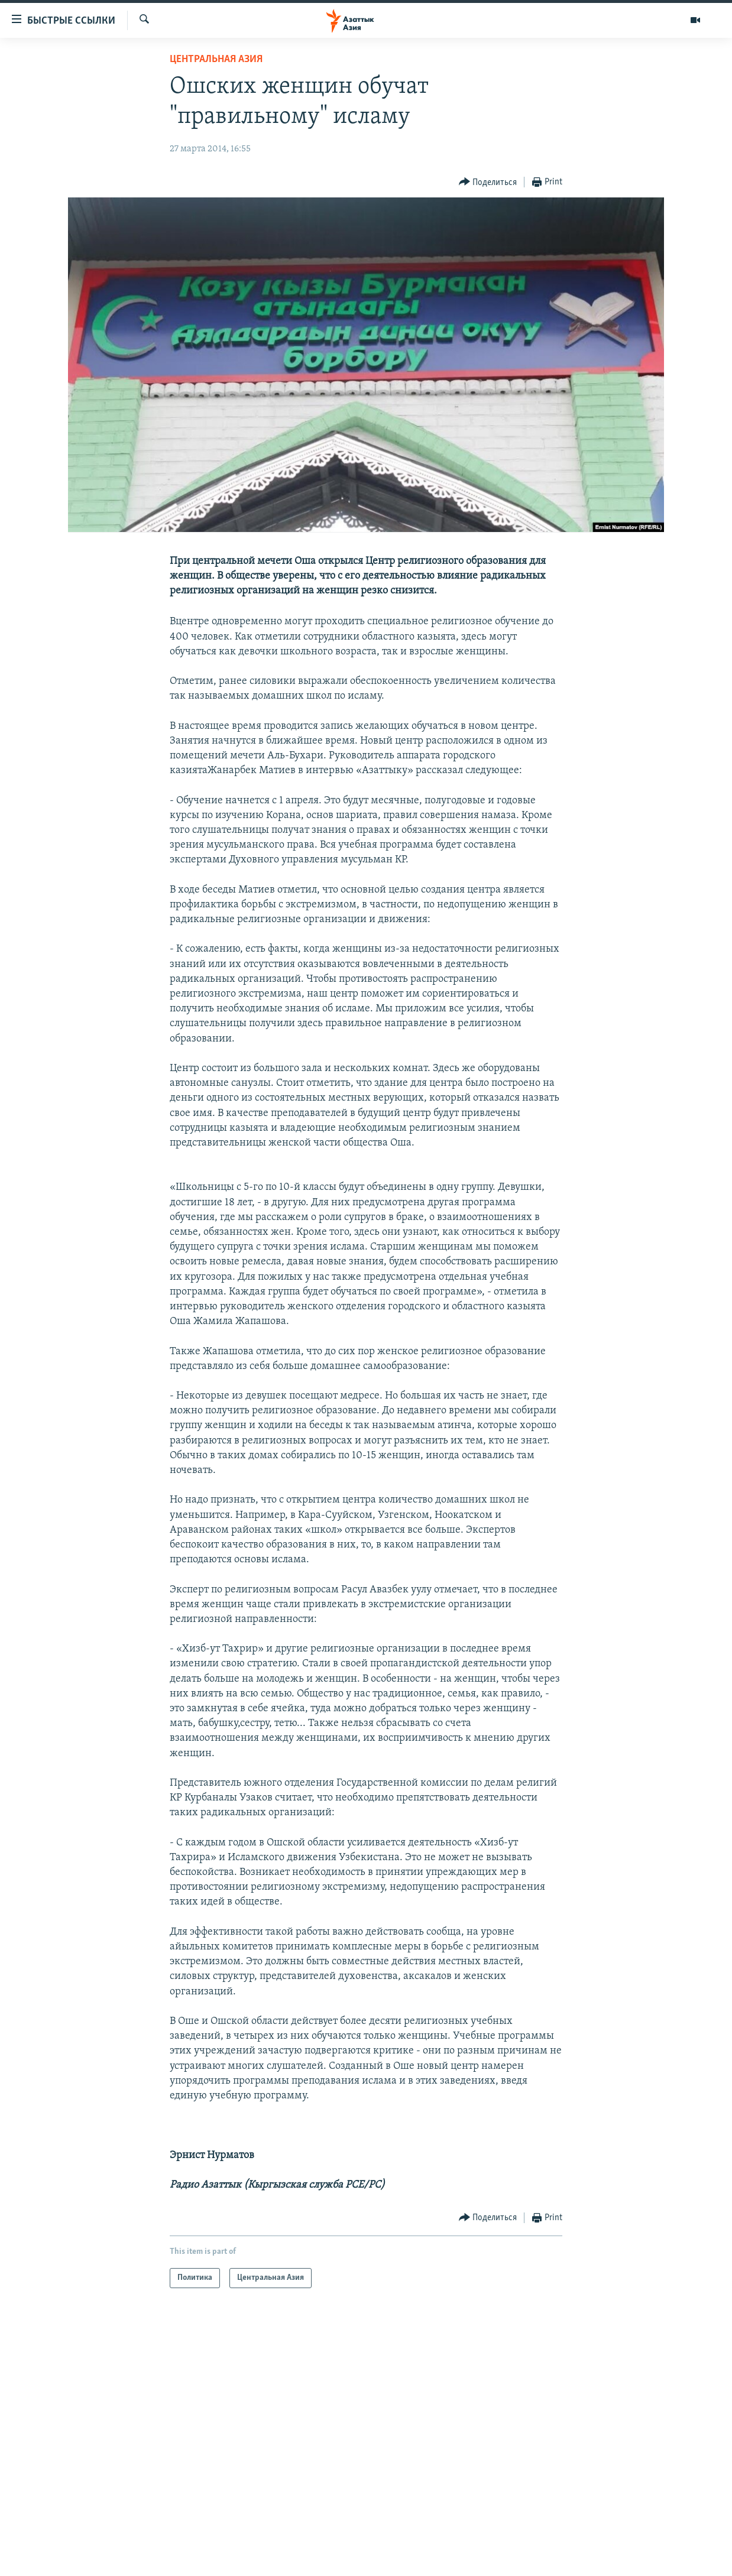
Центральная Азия (216, 59)
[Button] (488, 182)
